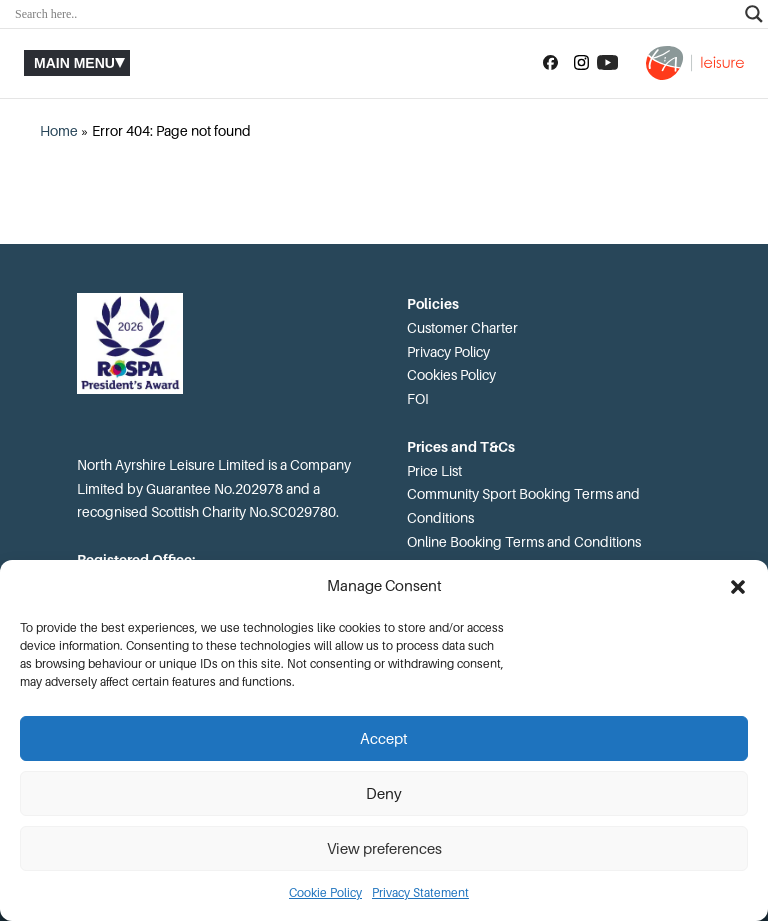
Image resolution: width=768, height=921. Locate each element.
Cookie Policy (325, 893)
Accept (384, 739)
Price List (434, 471)
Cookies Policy (451, 375)
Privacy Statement (420, 893)
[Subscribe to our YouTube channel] (607, 63)
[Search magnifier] (754, 14)
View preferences (384, 849)
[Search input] (375, 14)
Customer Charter (462, 328)
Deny (384, 794)
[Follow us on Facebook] (550, 63)
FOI (418, 399)
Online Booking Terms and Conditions (524, 542)
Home (59, 131)
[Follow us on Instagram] (581, 63)
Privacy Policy (448, 352)
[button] (738, 587)
